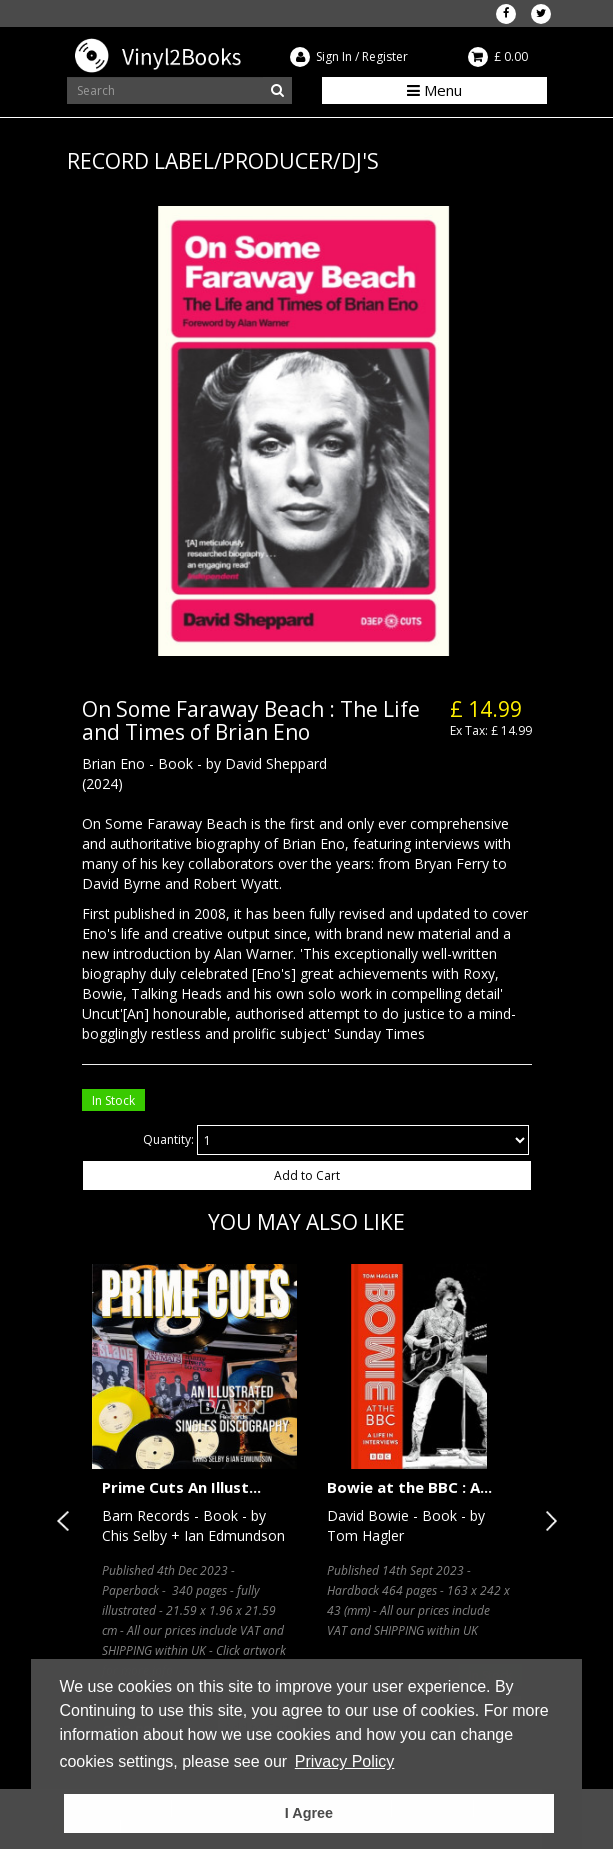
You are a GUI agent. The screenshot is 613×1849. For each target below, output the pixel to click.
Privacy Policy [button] (345, 1761)
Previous (67, 1521)
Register (385, 56)
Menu (434, 90)
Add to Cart (307, 1175)
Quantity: (168, 1139)
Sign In (334, 56)
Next (547, 1521)
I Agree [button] (309, 1813)
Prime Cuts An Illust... (181, 1487)
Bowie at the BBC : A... (409, 1487)
